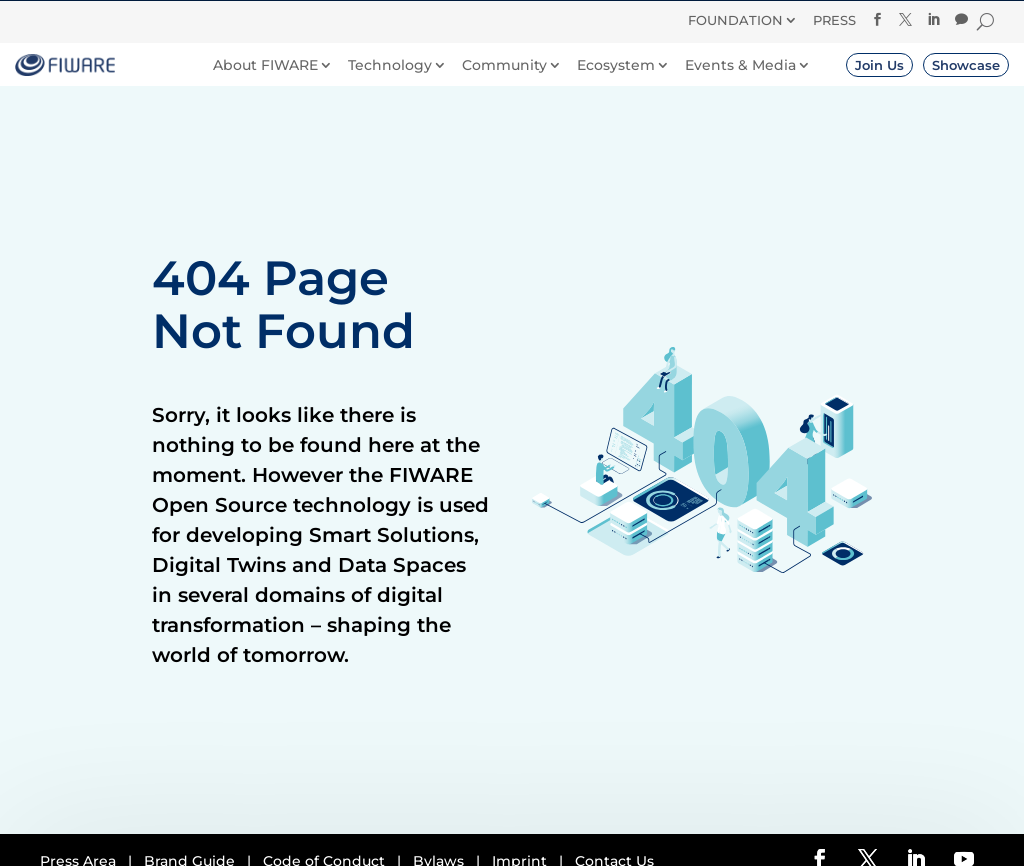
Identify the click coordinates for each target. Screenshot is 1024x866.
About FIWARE (265, 65)
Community (504, 65)
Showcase (966, 65)
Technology (390, 65)
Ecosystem (616, 65)
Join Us (879, 65)
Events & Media (740, 65)
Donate (605, 19)
